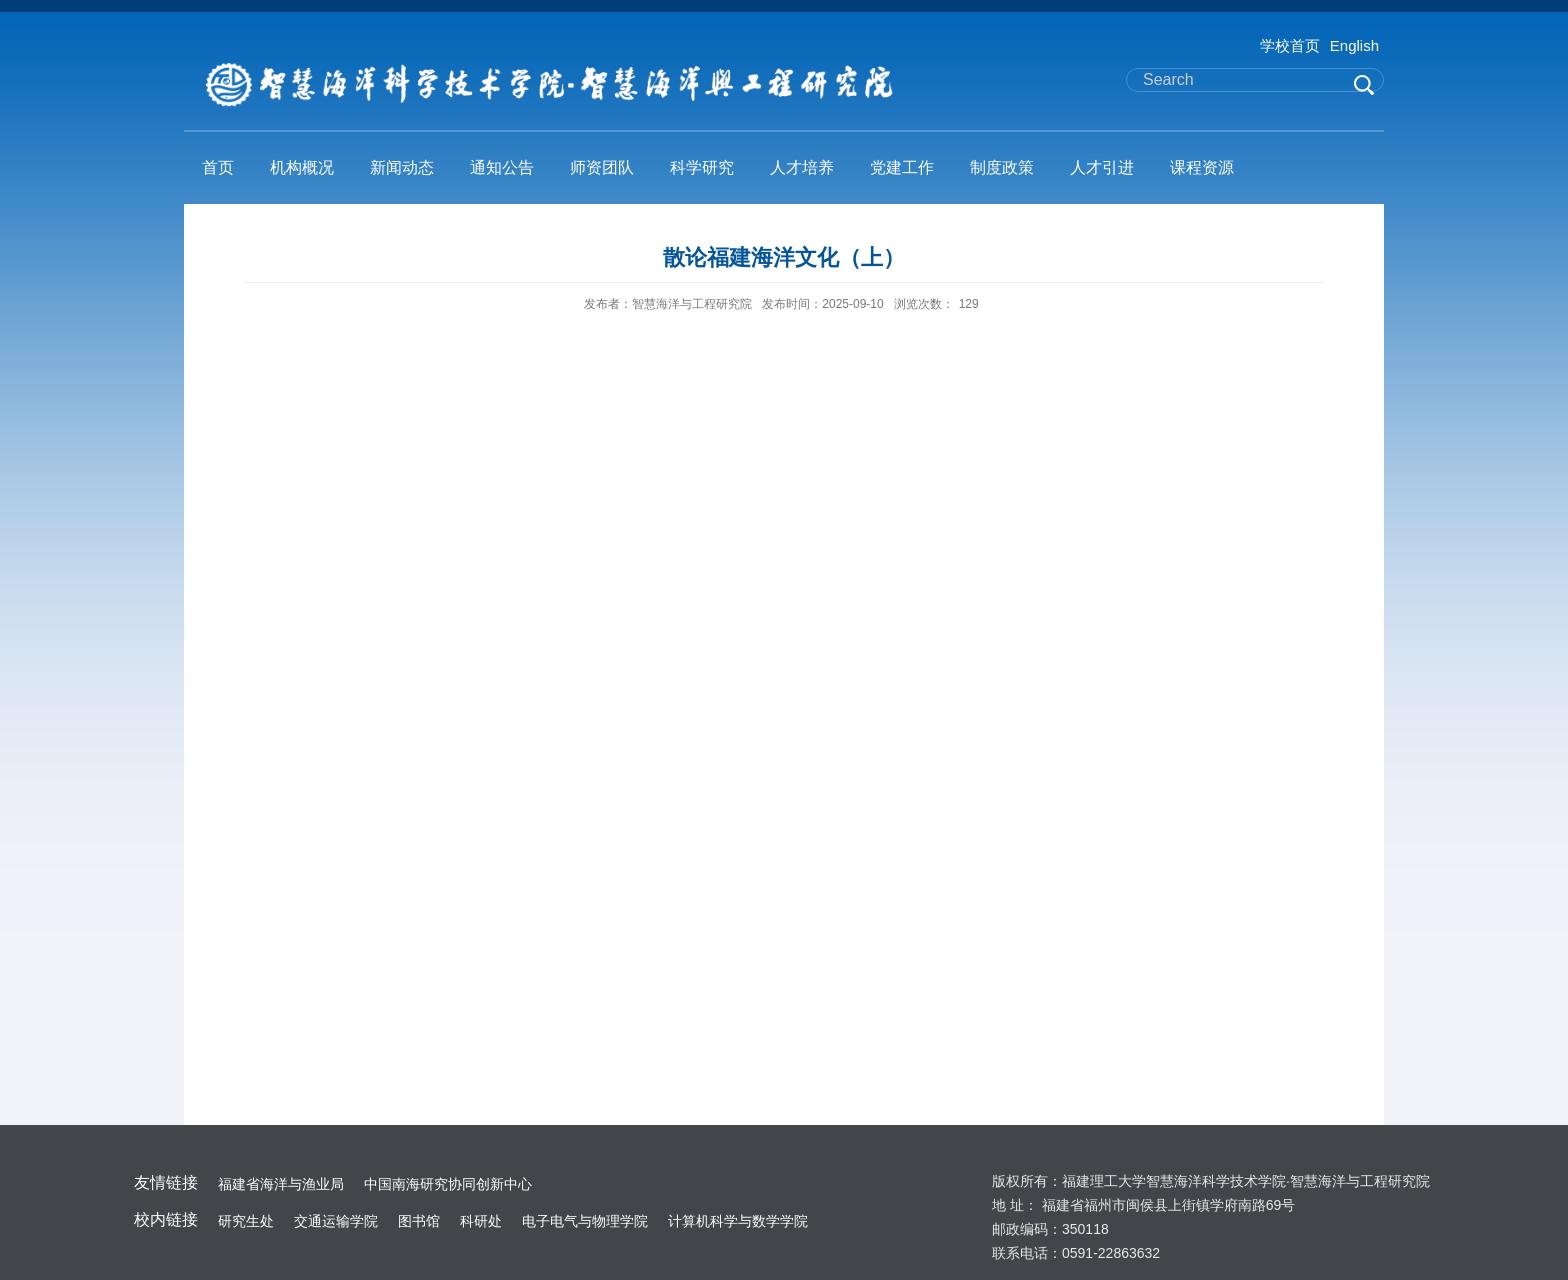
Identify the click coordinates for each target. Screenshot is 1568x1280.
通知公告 (502, 167)
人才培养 (802, 167)
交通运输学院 (336, 1221)
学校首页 (1290, 45)
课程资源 (1202, 167)
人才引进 (1102, 167)
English (1354, 45)
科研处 (481, 1221)
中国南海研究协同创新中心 (448, 1184)
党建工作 (902, 167)
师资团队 (602, 167)
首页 (218, 167)
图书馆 (419, 1221)
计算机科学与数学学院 (738, 1221)
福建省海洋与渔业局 (281, 1184)
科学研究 (702, 167)
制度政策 (1002, 167)
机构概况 (302, 167)
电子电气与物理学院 (585, 1221)
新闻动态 (402, 167)
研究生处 (246, 1221)
